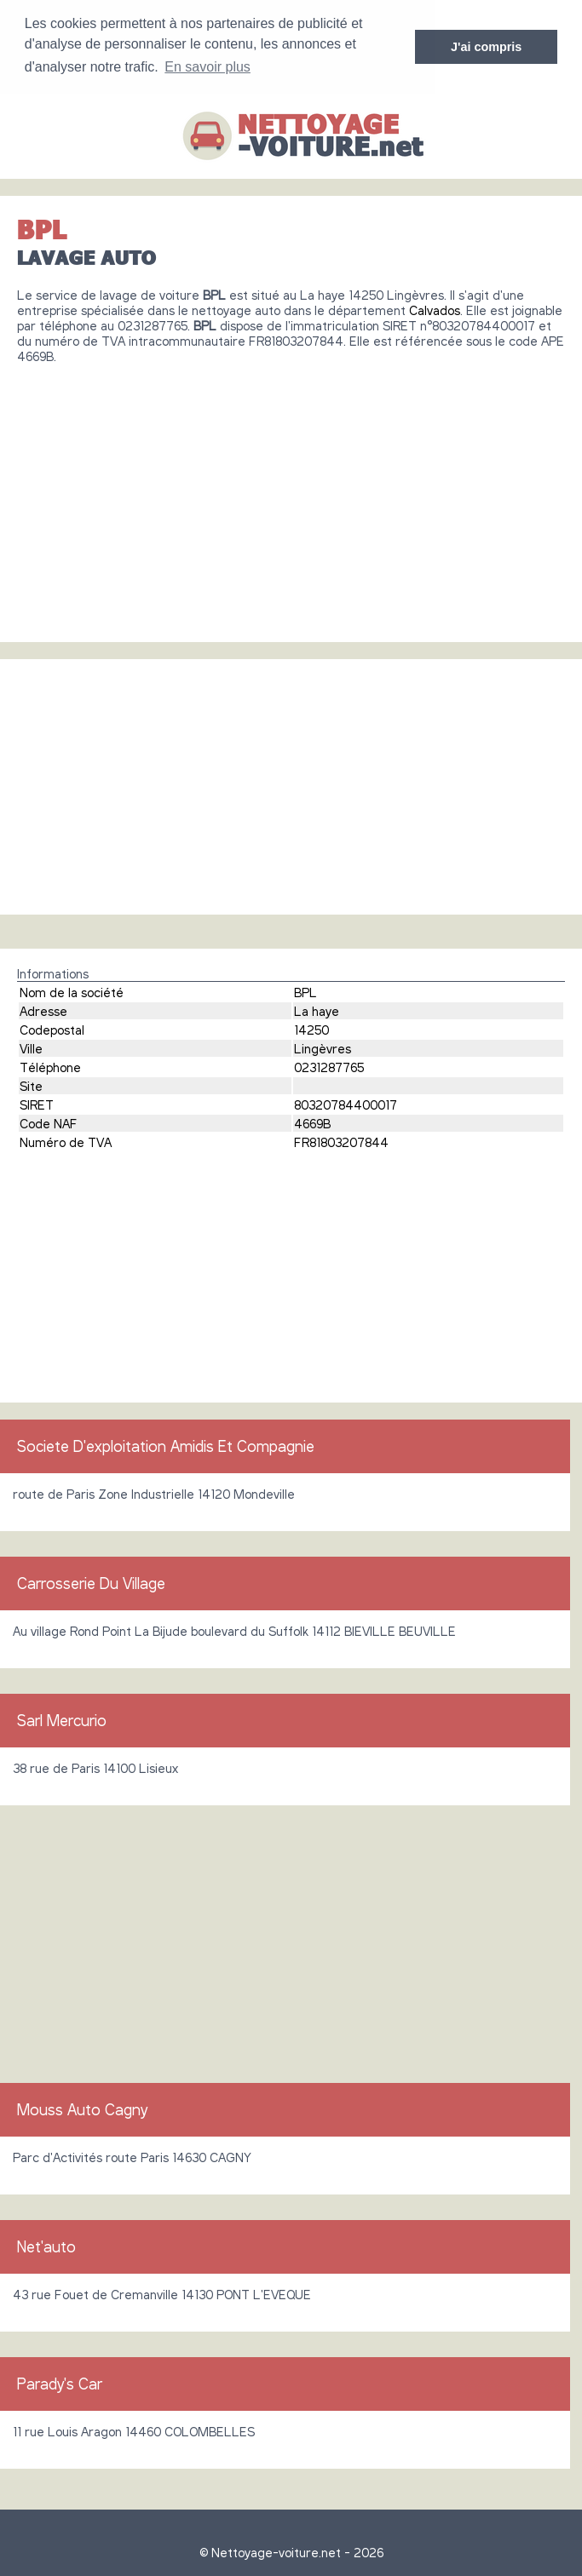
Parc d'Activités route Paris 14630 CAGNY (132, 2156)
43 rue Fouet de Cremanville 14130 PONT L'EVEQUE (162, 2293)
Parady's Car (59, 2382)
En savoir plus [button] (207, 67)
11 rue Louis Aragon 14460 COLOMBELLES (134, 2430)
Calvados (434, 309)
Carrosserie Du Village (91, 1582)
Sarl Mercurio (62, 1719)
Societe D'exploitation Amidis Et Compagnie (165, 1445)
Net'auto (46, 2245)
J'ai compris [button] (486, 47)
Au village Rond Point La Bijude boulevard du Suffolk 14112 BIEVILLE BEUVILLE (234, 1630)
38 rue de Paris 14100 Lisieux (95, 1767)
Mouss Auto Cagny (82, 2108)
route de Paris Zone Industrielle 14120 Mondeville (154, 1492)
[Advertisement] (291, 495)
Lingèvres (322, 1047)
